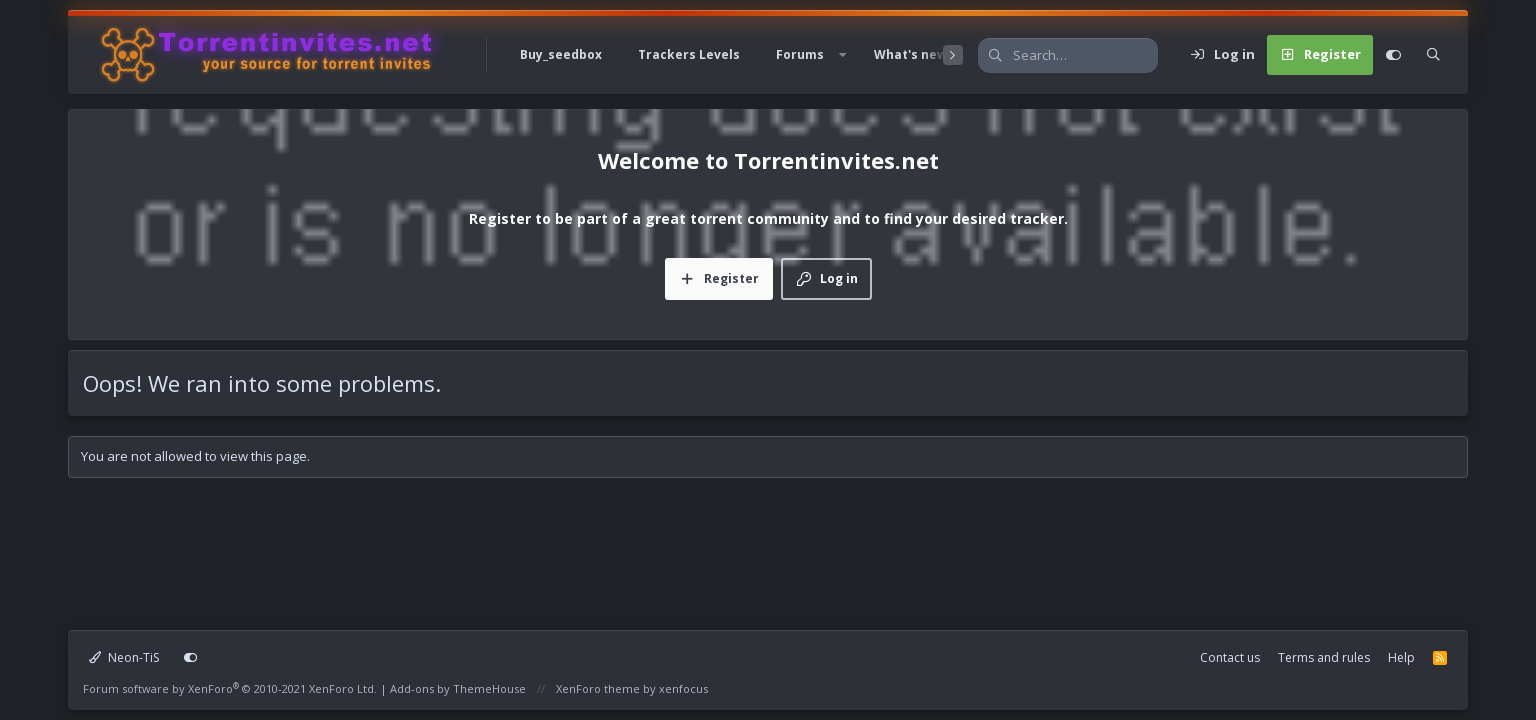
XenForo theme (598, 688)
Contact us (1230, 657)
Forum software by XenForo (230, 688)
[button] (843, 55)
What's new (910, 54)
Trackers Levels (689, 54)
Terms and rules (1324, 657)
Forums (800, 54)
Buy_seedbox (561, 54)
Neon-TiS (124, 657)
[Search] (1085, 55)
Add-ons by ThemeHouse (458, 688)
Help (1401, 657)
